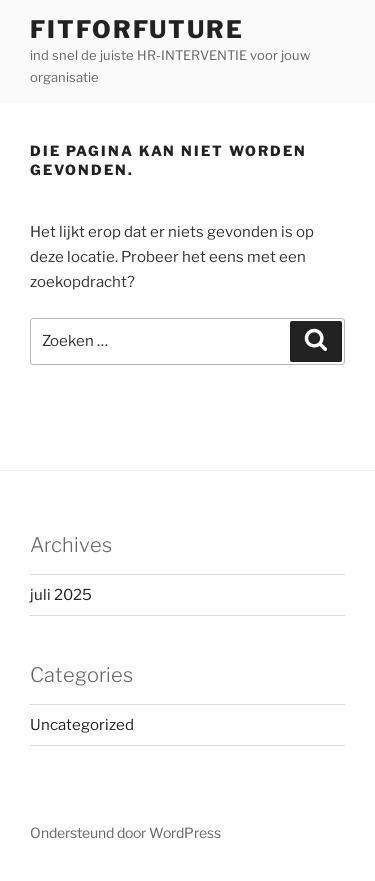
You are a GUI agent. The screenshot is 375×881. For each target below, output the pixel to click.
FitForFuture (137, 29)
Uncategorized (82, 725)
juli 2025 (61, 595)
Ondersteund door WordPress (125, 832)
